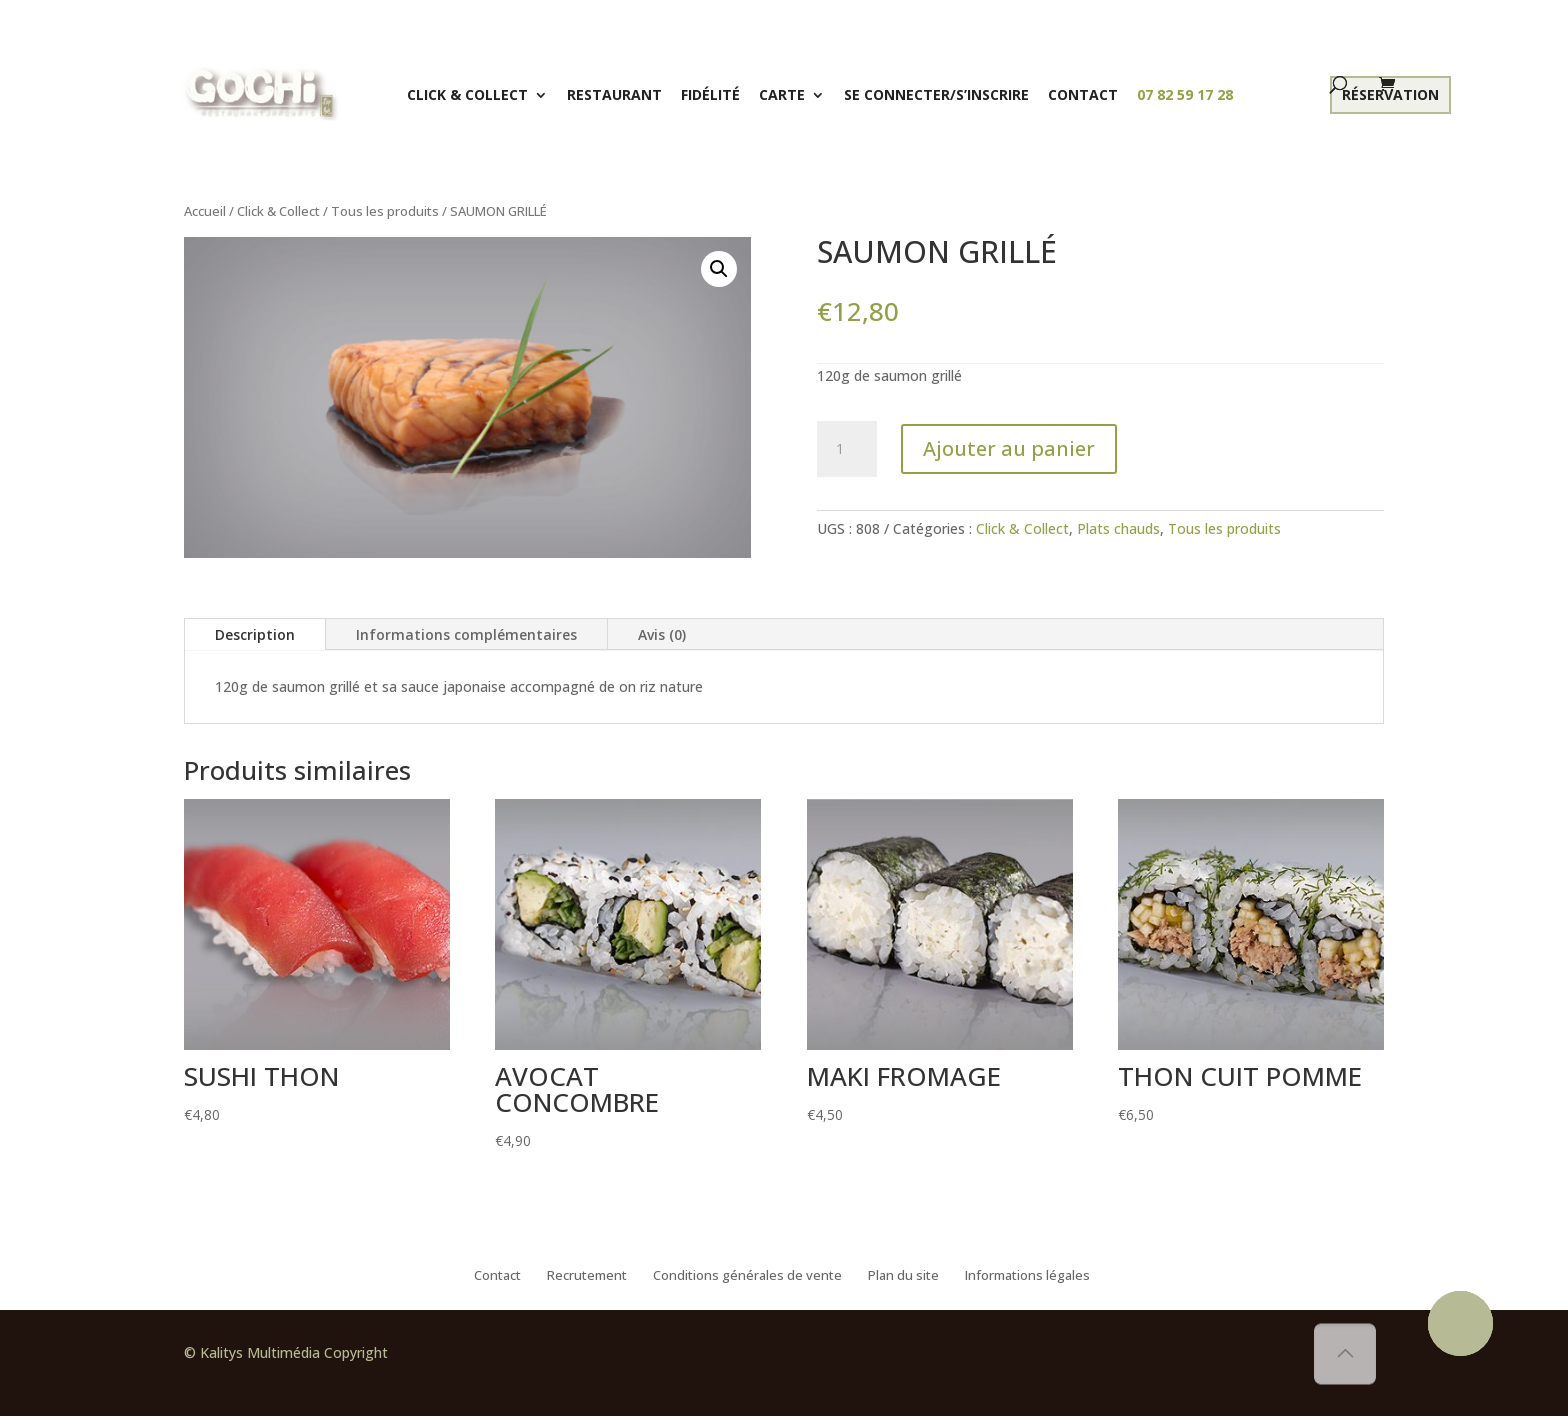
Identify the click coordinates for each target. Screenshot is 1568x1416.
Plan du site (903, 1276)
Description (255, 634)
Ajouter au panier (1009, 448)
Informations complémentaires (466, 634)
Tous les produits (385, 211)
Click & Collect (467, 94)
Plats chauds (1118, 528)
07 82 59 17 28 (1185, 94)
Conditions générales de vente (747, 1276)
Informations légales (1027, 1276)
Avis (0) (662, 634)
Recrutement (587, 1276)
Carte (782, 94)
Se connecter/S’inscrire (936, 94)
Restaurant (614, 94)
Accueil (205, 211)
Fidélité (710, 94)
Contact (1083, 94)
